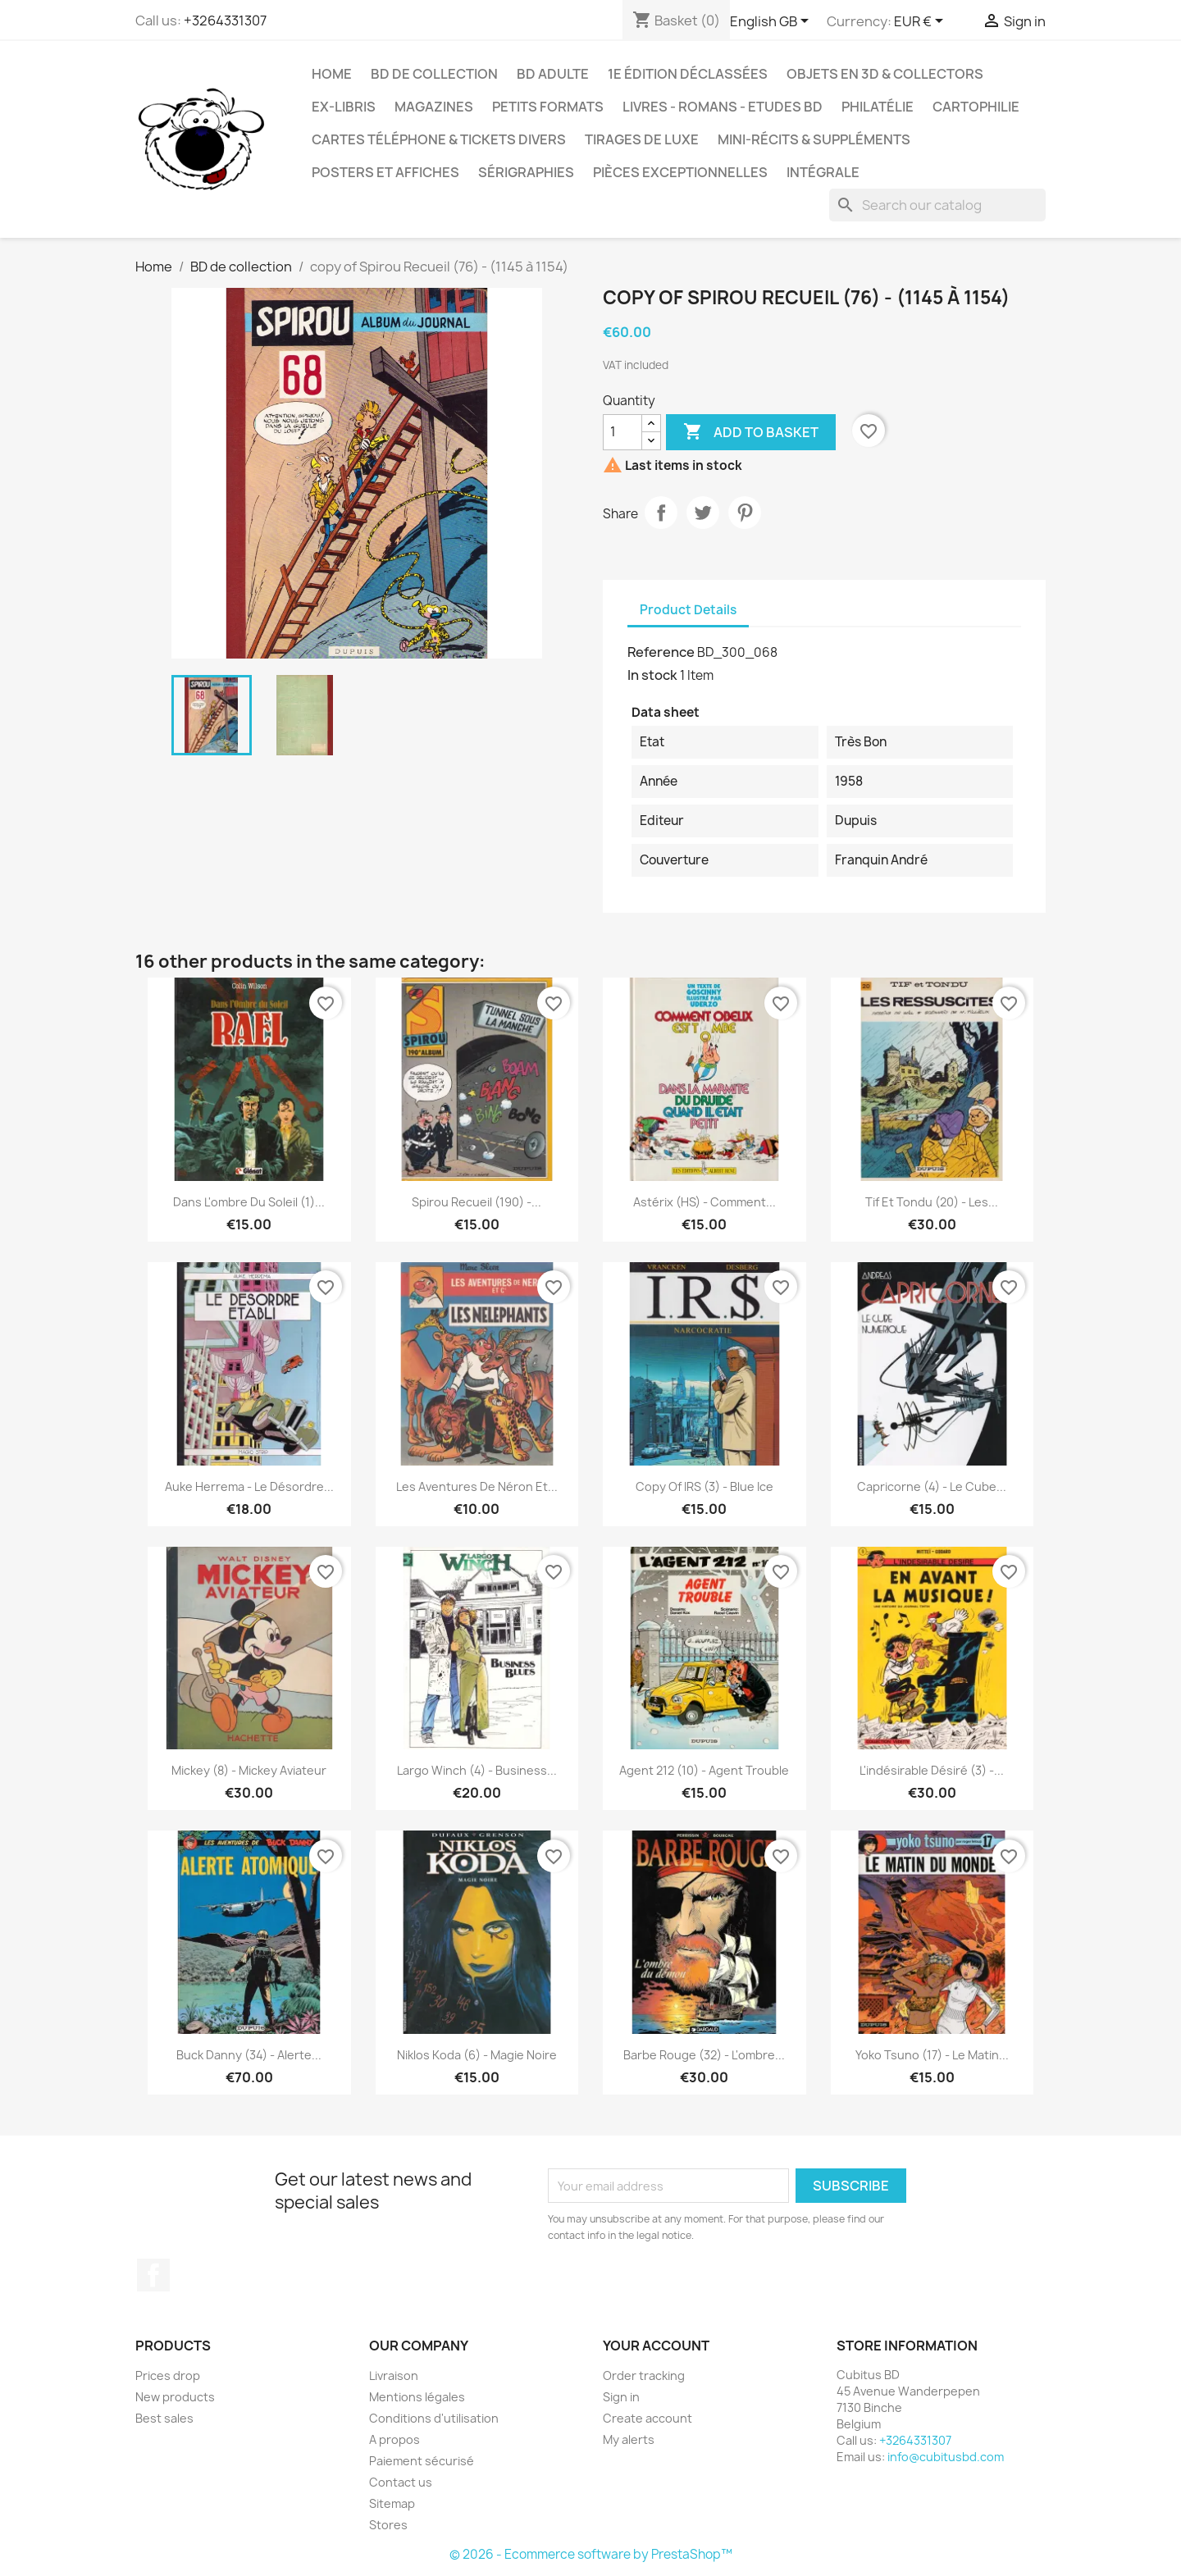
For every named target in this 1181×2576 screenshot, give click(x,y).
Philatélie (877, 107)
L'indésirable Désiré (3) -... (932, 1770)
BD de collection (434, 74)
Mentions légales (417, 2397)
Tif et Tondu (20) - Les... (931, 1202)
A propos (394, 2439)
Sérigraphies (526, 172)
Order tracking (644, 2375)
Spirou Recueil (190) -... (476, 1202)
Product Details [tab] (688, 609)
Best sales (164, 2418)
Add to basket (750, 432)
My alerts (628, 2439)
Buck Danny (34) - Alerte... (248, 2055)
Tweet (702, 512)
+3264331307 (225, 20)
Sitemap (392, 2503)
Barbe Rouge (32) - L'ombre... (704, 2055)
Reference (661, 652)
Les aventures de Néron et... (477, 1486)
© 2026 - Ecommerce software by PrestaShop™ (590, 2554)
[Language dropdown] (772, 22)
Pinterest (744, 512)
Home (332, 74)
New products (175, 2397)
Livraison (393, 2375)
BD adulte (553, 74)
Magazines (433, 107)
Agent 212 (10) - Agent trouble (704, 1770)
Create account (647, 2418)
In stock (652, 675)
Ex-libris (344, 107)
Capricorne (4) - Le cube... (931, 1486)
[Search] (937, 205)
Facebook (153, 2275)
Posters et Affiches (385, 172)
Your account (656, 2346)
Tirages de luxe (642, 139)
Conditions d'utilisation (434, 2418)
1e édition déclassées (688, 74)
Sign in (621, 2397)
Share (661, 512)
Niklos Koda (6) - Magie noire (477, 2055)
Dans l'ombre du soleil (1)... (249, 1202)
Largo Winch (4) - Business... (477, 1770)
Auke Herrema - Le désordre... (249, 1486)
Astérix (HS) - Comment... (704, 1202)
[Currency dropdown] (921, 22)
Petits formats (548, 107)
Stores (388, 2525)
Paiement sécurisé (421, 2461)
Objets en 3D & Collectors (885, 74)
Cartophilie (975, 107)
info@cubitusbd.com (945, 2456)
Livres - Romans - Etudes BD (722, 107)
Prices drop (167, 2375)
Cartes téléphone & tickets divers (439, 139)
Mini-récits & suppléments (814, 139)
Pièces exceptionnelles (680, 172)
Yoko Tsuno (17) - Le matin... (932, 2055)
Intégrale (823, 172)
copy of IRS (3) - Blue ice (704, 1486)
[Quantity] (622, 432)
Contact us (400, 2482)
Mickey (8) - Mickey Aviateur (248, 1770)
